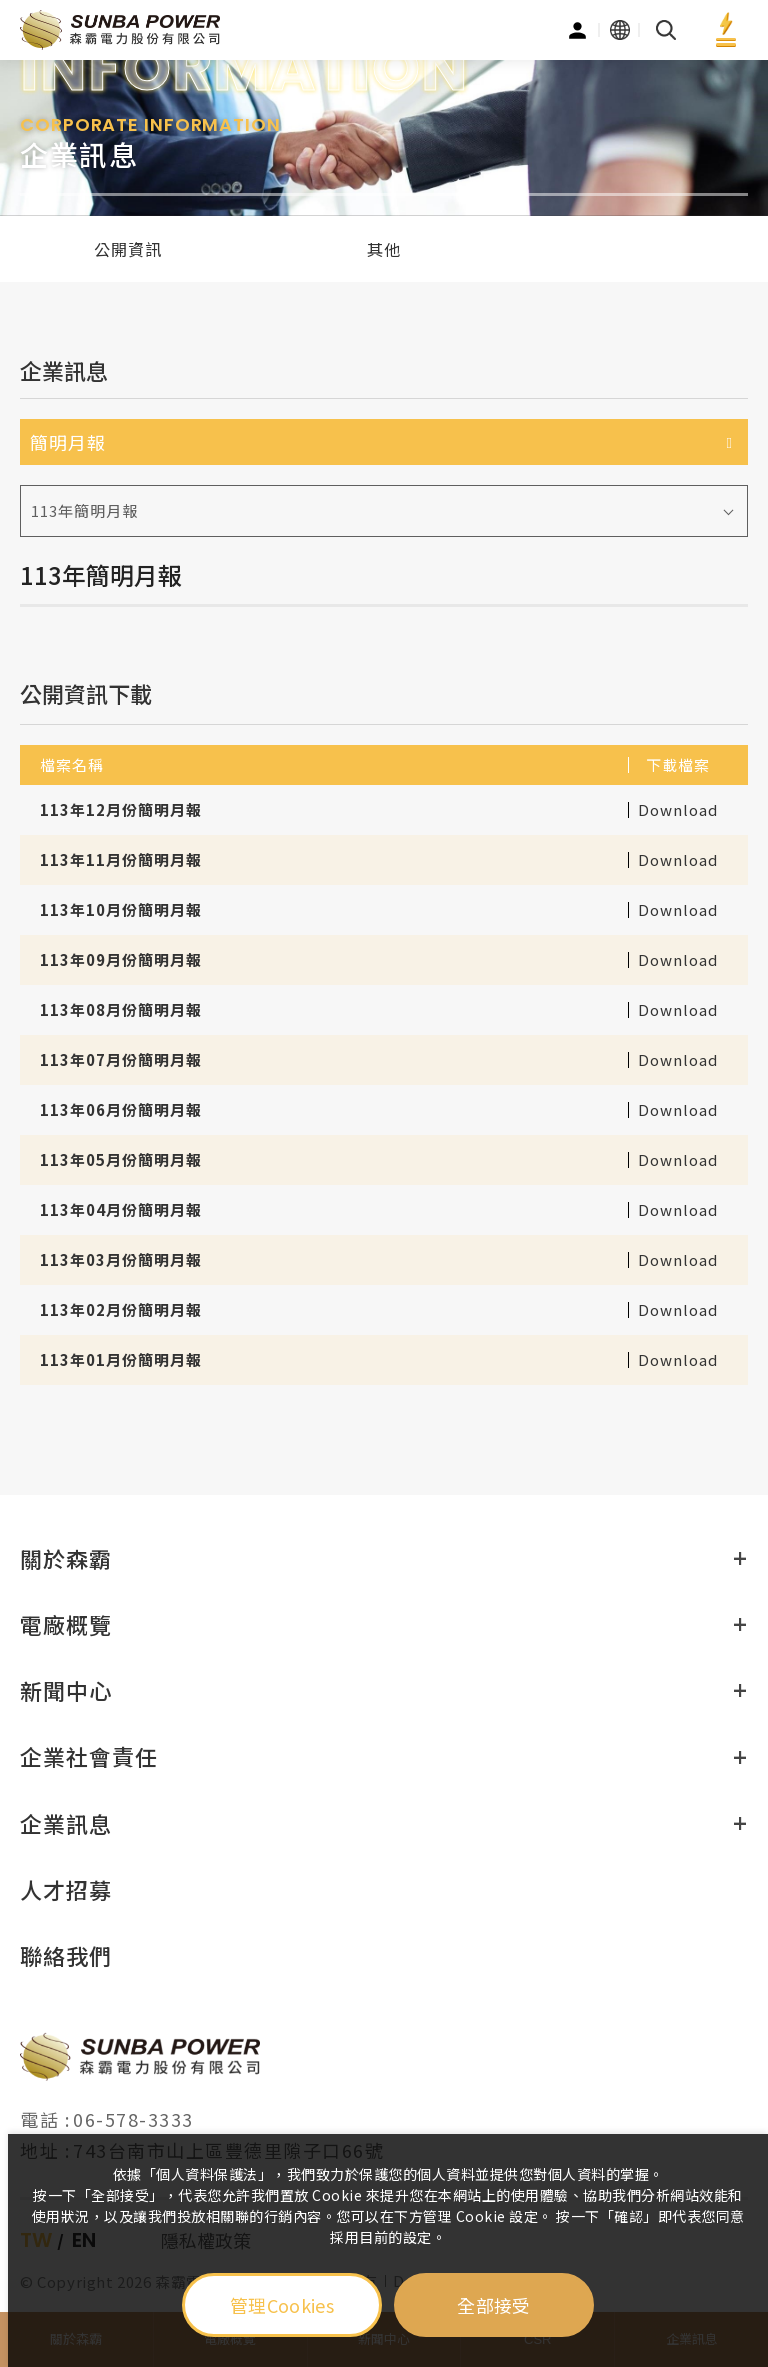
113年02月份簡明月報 (121, 1309)
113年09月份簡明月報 (121, 959)
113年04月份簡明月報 (121, 1209)
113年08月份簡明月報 (121, 1009)
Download (678, 805)
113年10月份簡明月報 (121, 909)
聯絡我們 (66, 1955)
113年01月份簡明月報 (121, 1359)
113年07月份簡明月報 (121, 1059)
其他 (384, 249)
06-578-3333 (133, 2119)
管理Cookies (282, 2305)
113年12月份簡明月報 (121, 809)
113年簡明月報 (84, 510)
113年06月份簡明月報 (121, 1109)
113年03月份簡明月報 (121, 1259)
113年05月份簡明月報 (121, 1159)
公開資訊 (128, 249)
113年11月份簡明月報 (121, 859)
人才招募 (66, 1889)
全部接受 (493, 2305)
